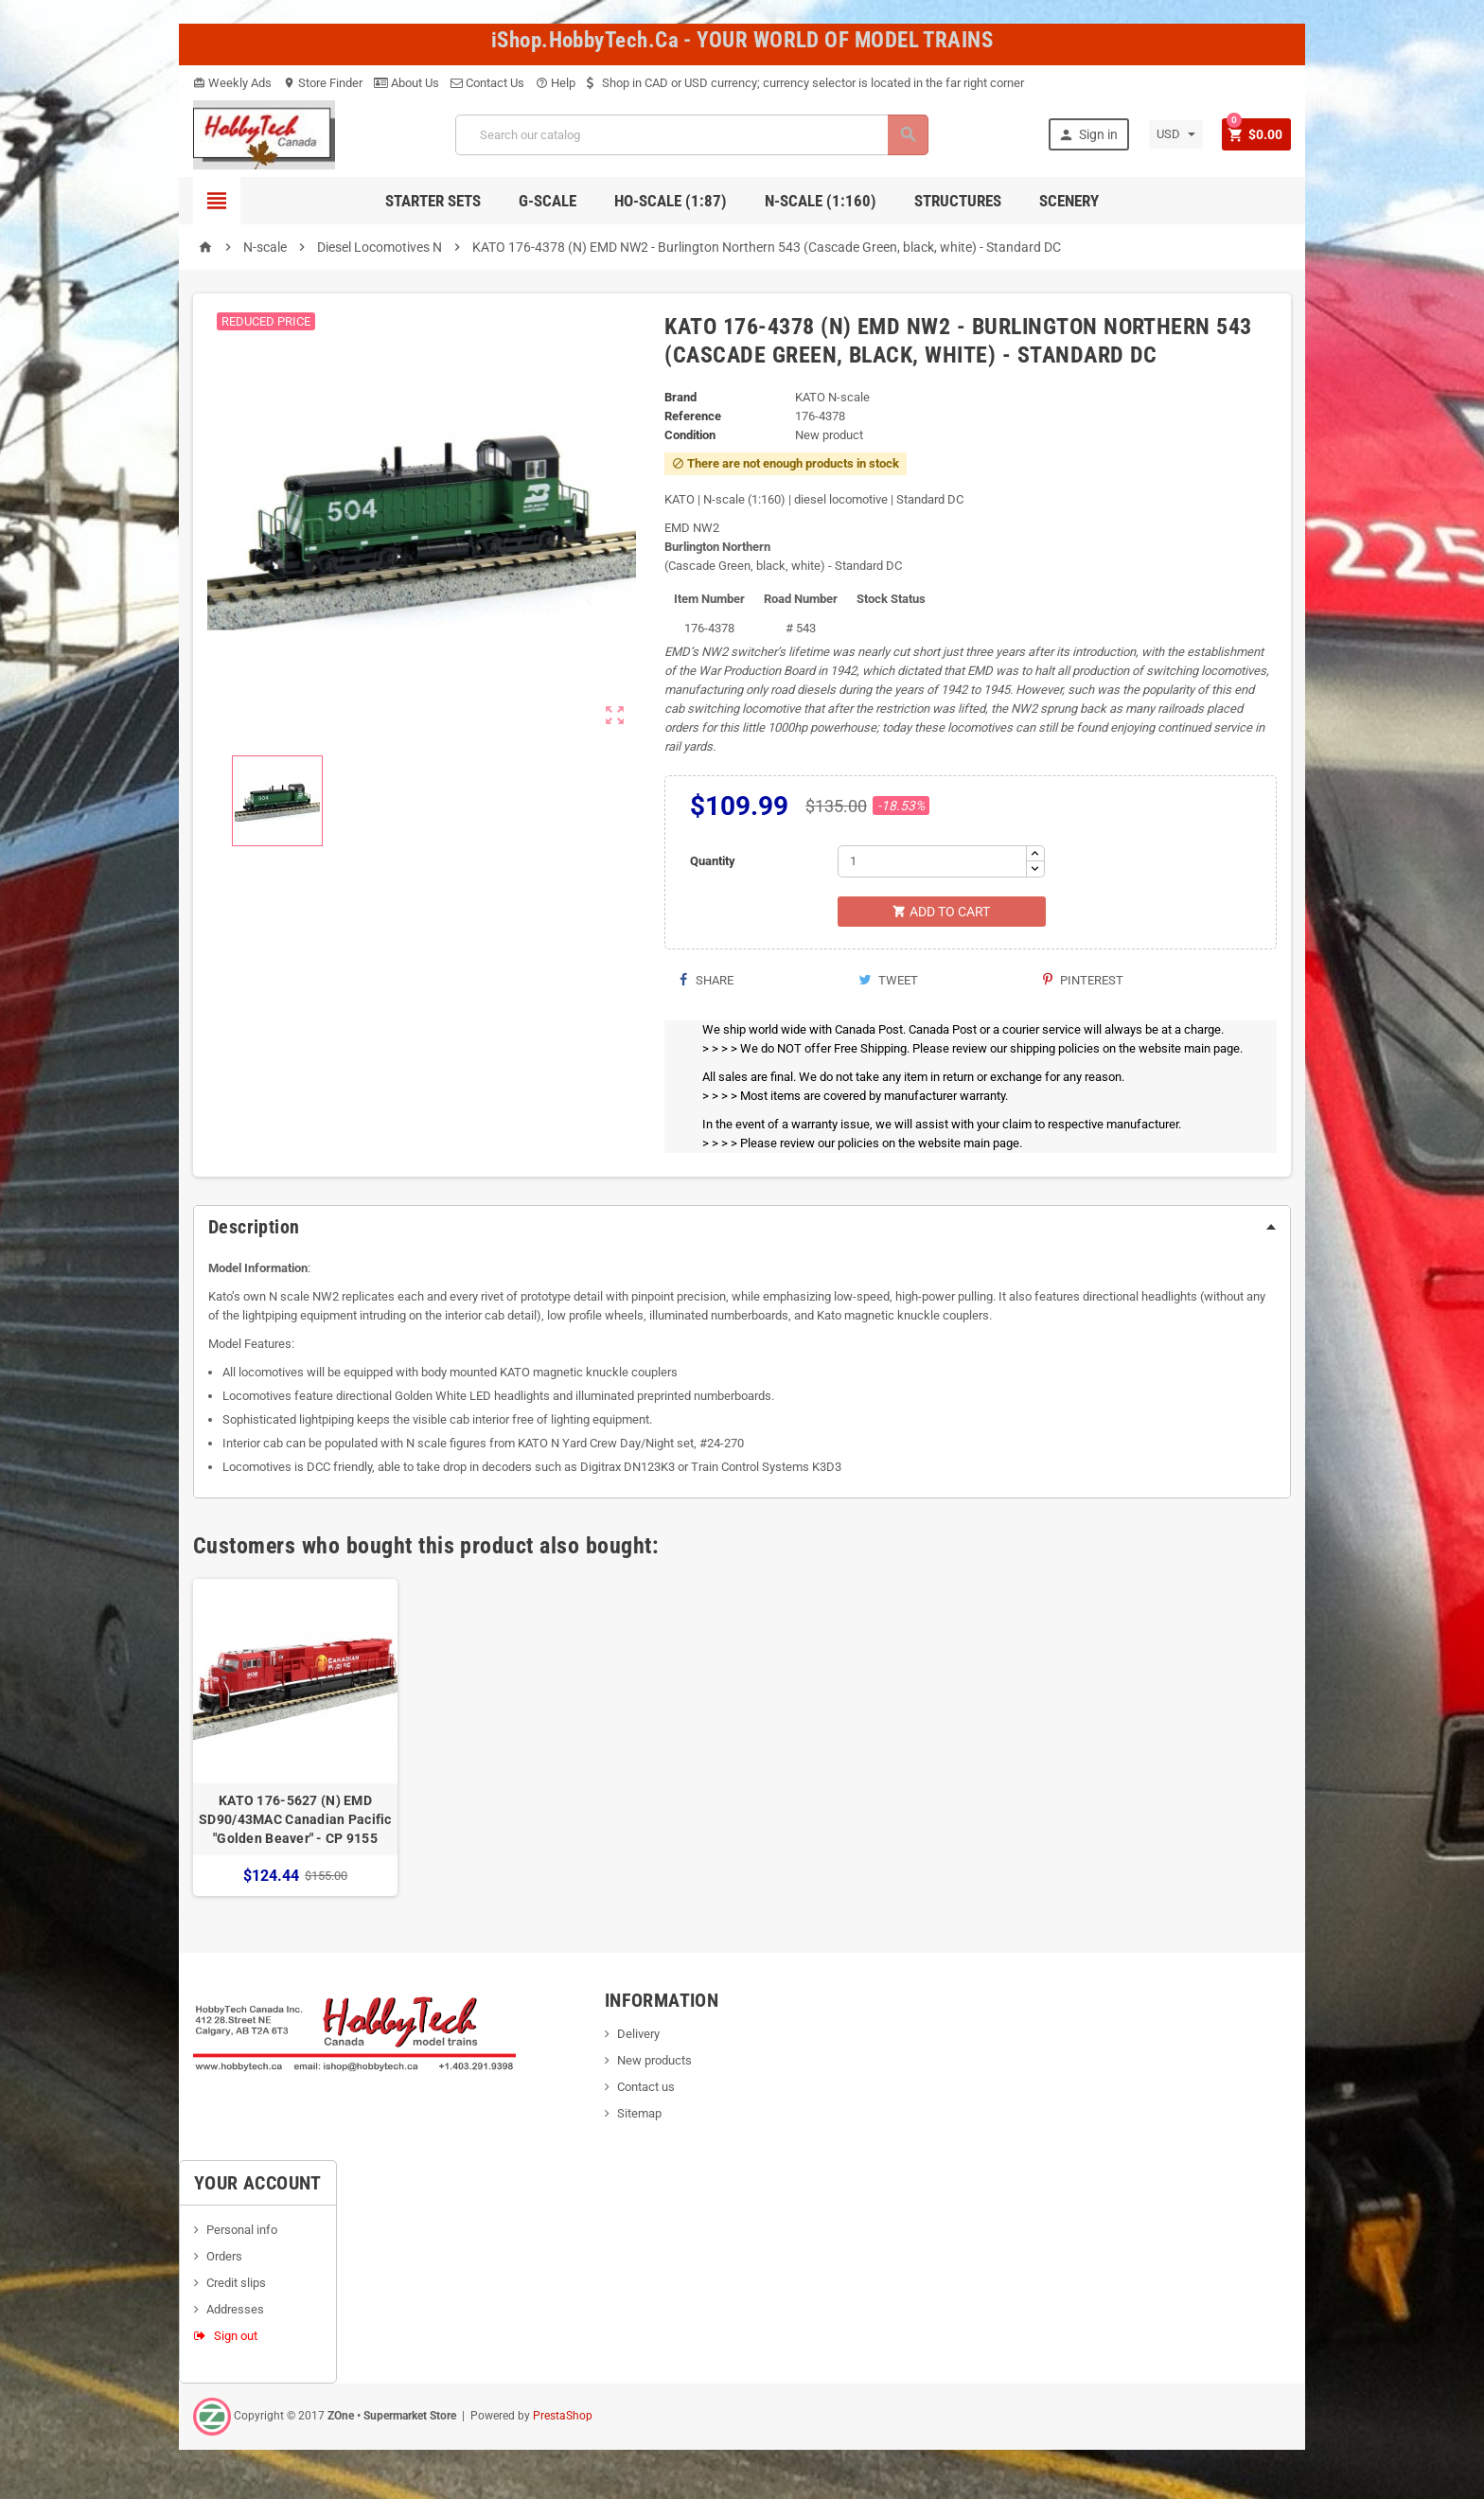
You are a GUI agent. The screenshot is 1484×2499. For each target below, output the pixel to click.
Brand (680, 397)
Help (555, 83)
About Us (406, 83)
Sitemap (639, 2115)
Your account (258, 2184)
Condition (690, 435)
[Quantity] (932, 861)
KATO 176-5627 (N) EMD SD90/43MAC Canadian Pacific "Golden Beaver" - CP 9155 (295, 1821)
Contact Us (487, 83)
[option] (295, 1739)
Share (706, 982)
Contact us (646, 2089)
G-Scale (547, 200)
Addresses (235, 2311)
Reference (692, 416)
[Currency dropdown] (1173, 134)
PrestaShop (562, 2417)
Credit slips (236, 2284)
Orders (224, 2258)
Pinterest (1083, 982)
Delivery (638, 2036)
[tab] (742, 1229)
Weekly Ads (232, 83)
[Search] (691, 135)
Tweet (888, 982)
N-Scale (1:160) (820, 200)
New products (654, 2062)
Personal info (241, 2231)
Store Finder (322, 83)
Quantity (712, 861)
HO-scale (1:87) (670, 200)
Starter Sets (433, 200)
